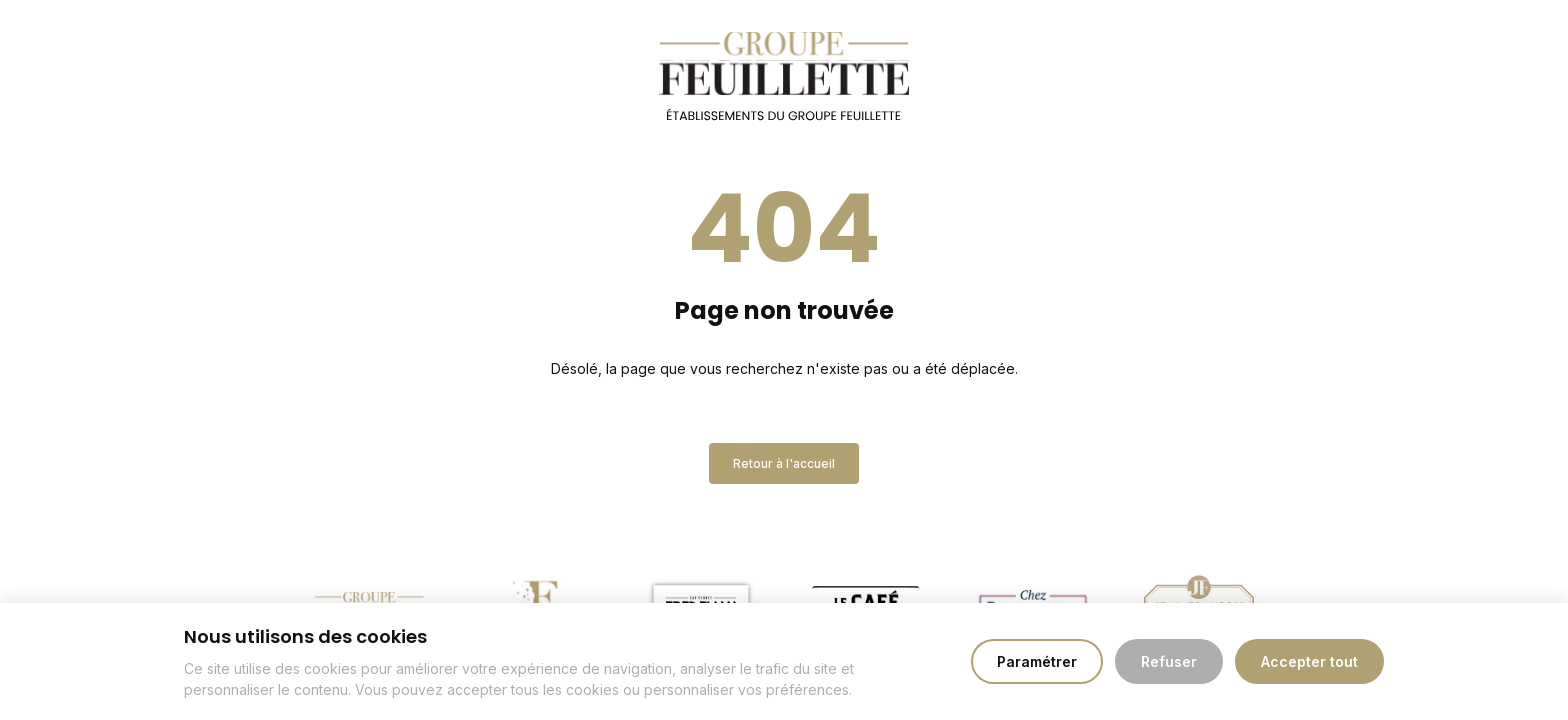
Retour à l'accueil (784, 463)
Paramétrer (1037, 661)
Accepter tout (1309, 661)
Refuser (1169, 661)
